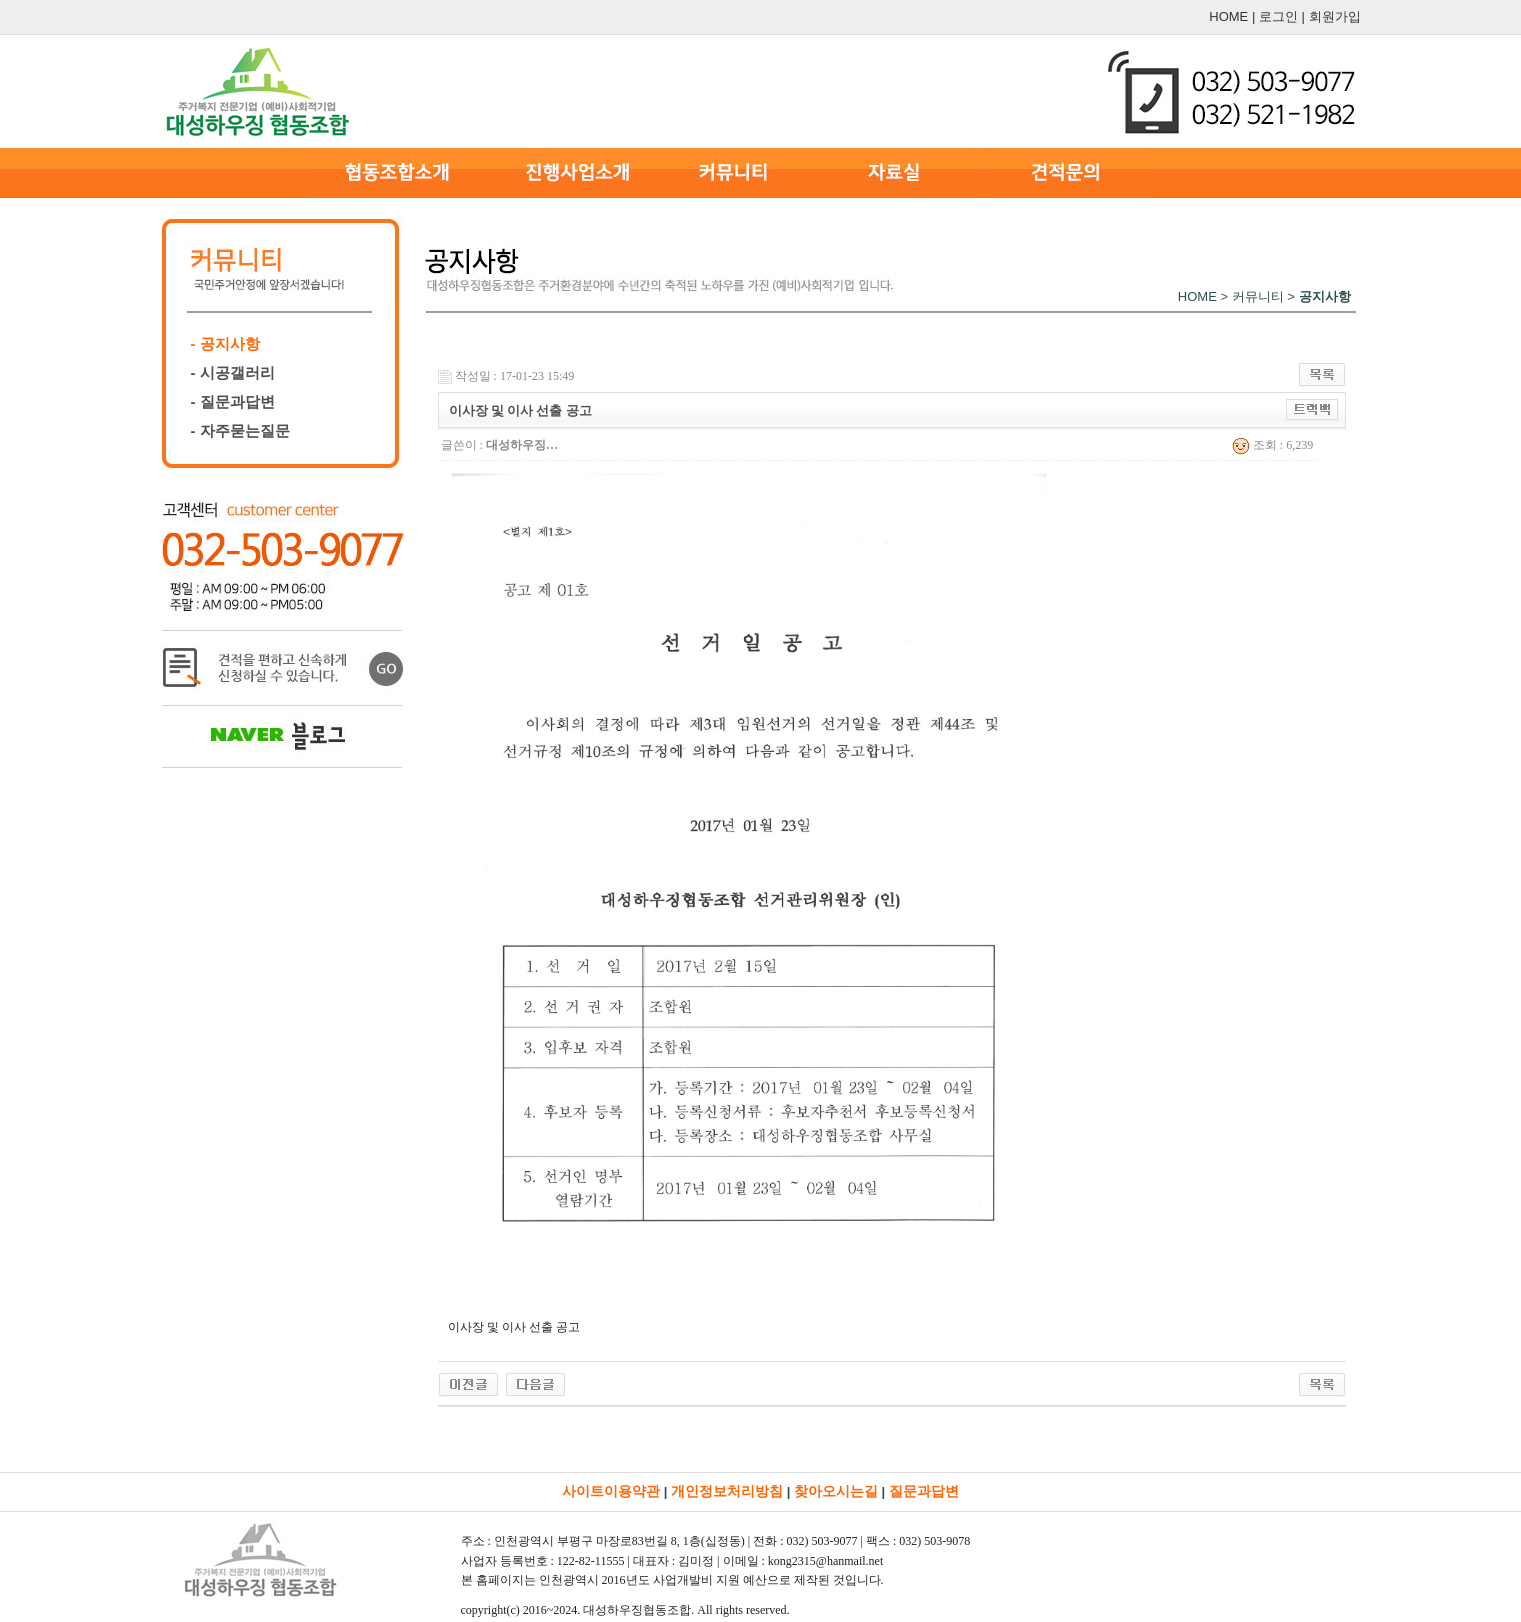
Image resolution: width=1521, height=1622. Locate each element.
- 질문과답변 (233, 401)
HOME (1228, 16)
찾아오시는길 (836, 1491)
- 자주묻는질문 (240, 430)
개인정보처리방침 (727, 1491)
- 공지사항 (225, 343)
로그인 (1278, 16)
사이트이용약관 (611, 1491)
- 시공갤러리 (233, 372)
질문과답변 (924, 1491)
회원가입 (1335, 16)
